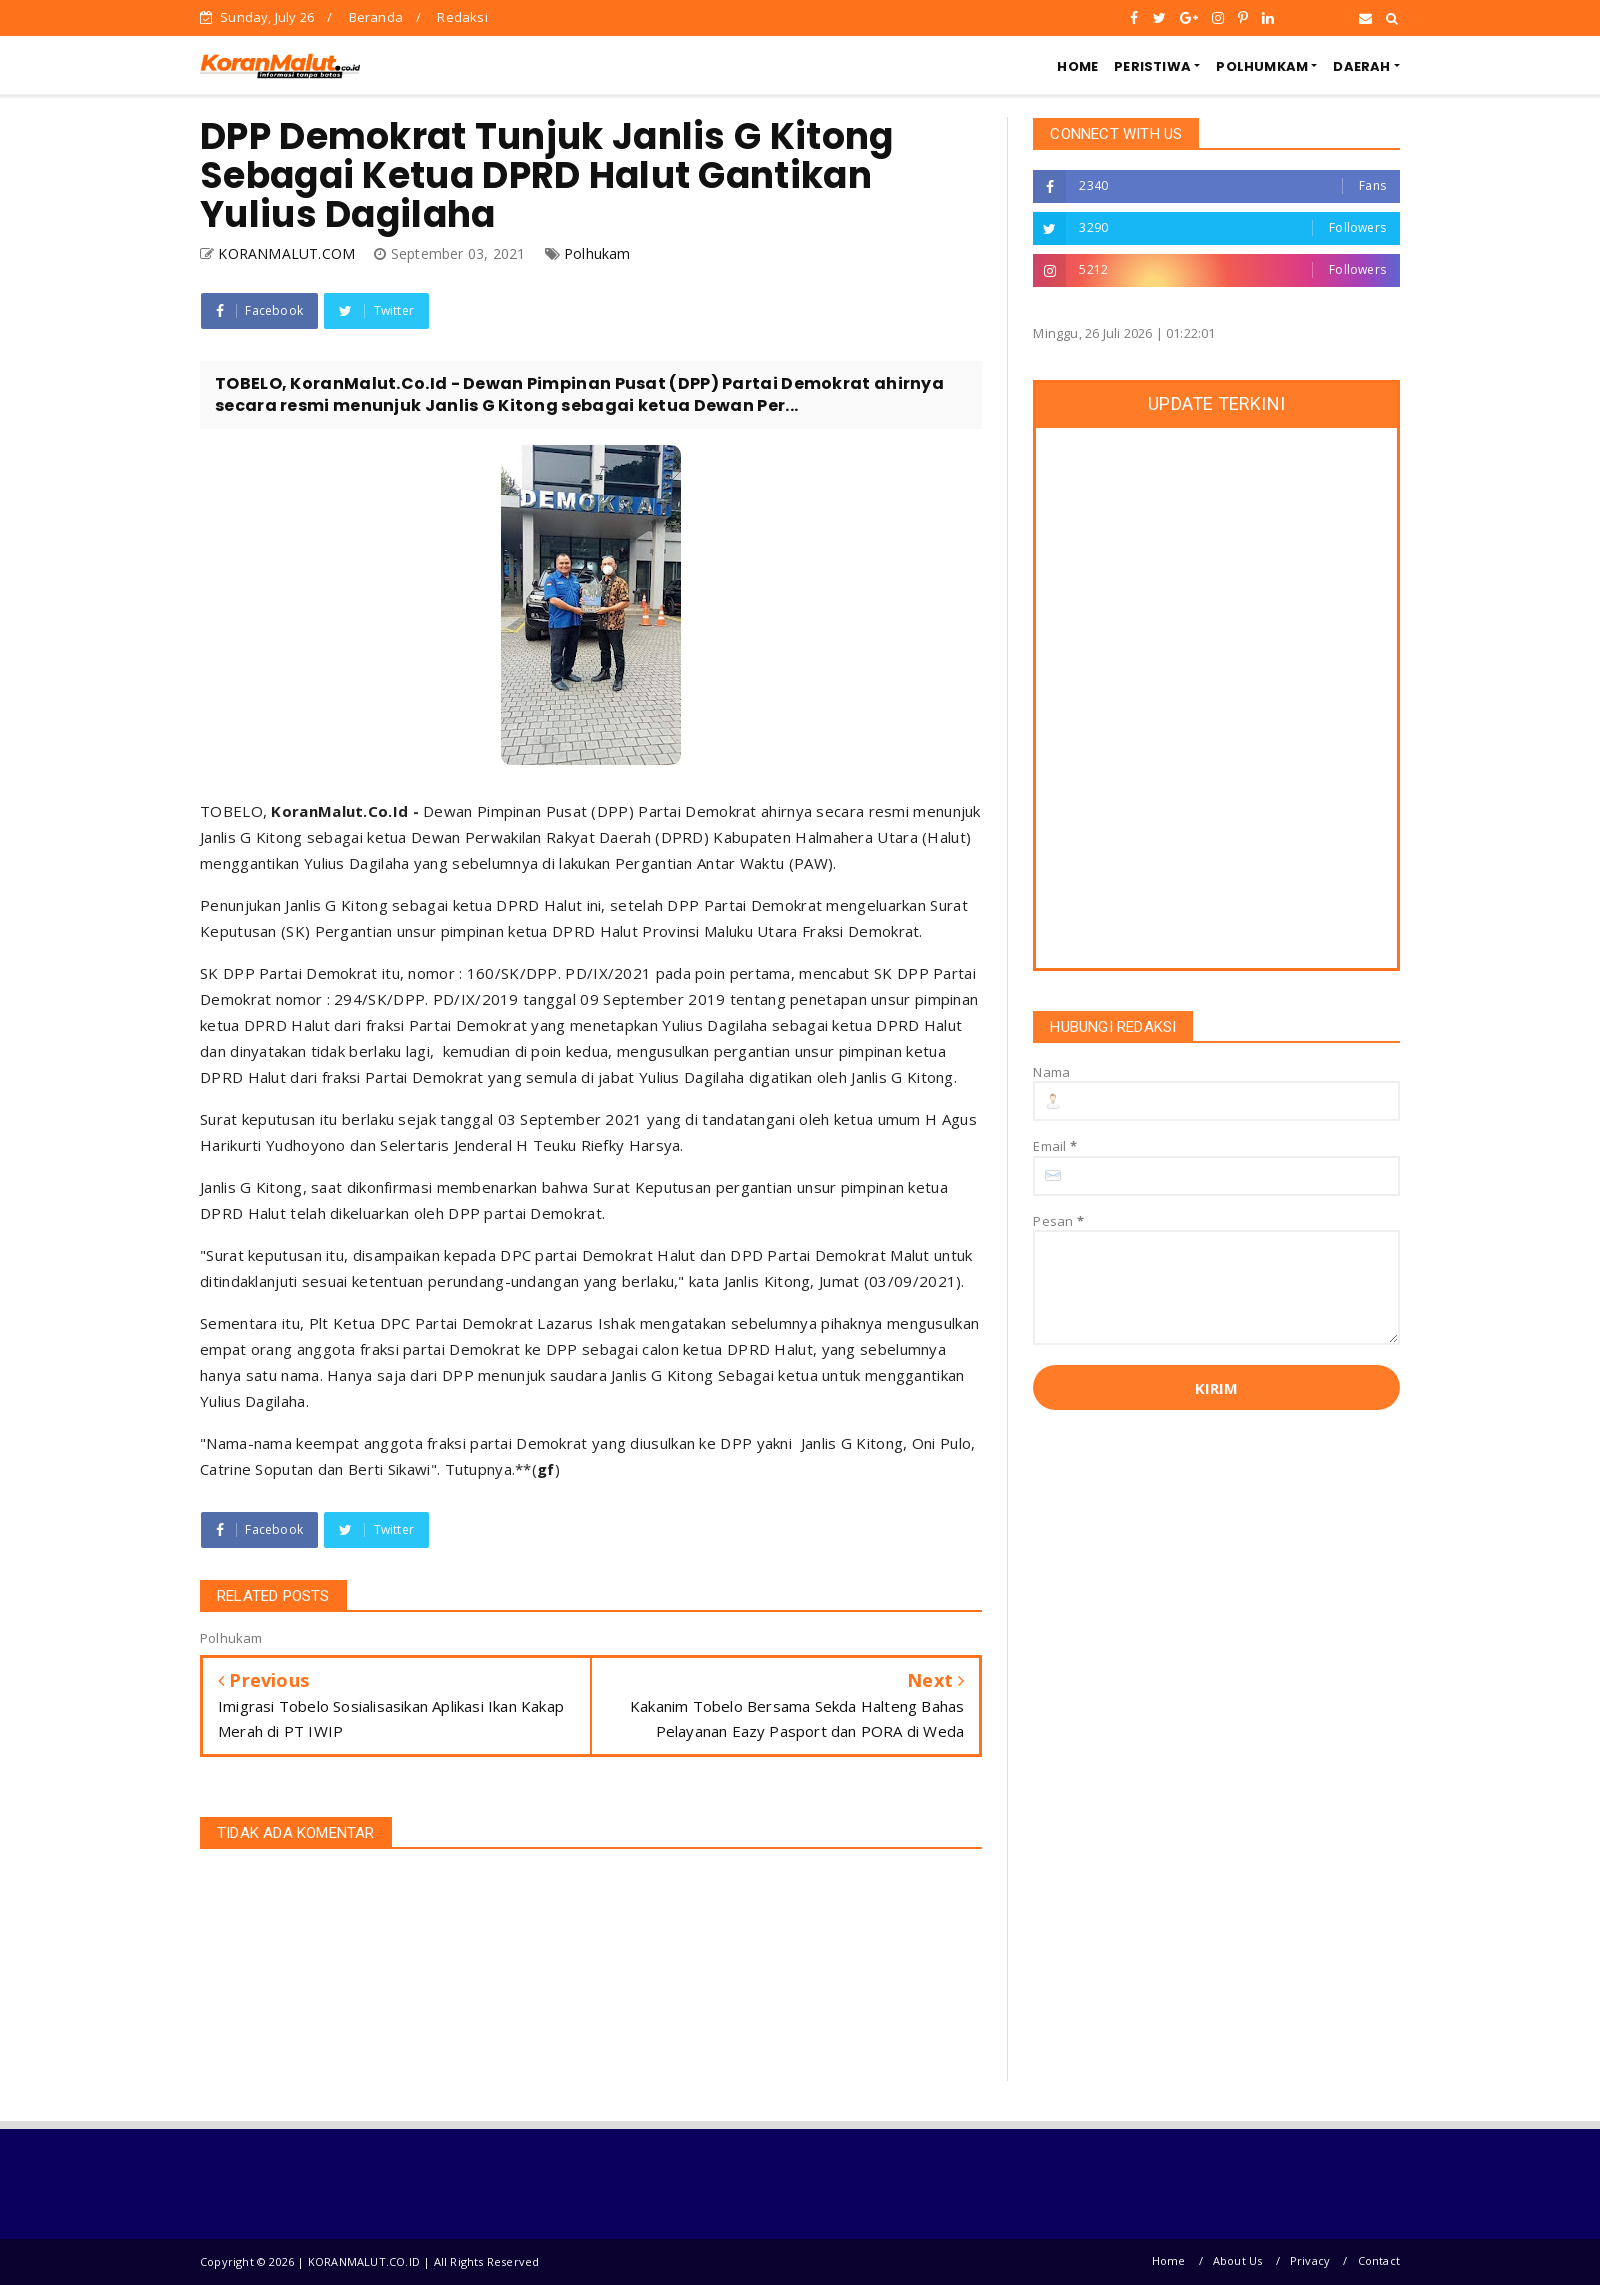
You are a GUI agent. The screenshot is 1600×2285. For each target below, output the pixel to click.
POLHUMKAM (1262, 66)
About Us (1238, 2260)
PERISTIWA (1152, 66)
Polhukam (597, 253)
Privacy (1310, 2260)
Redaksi (462, 17)
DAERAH (1361, 66)
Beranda (376, 17)
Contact (1379, 2260)
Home (1169, 2260)
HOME (1077, 66)
